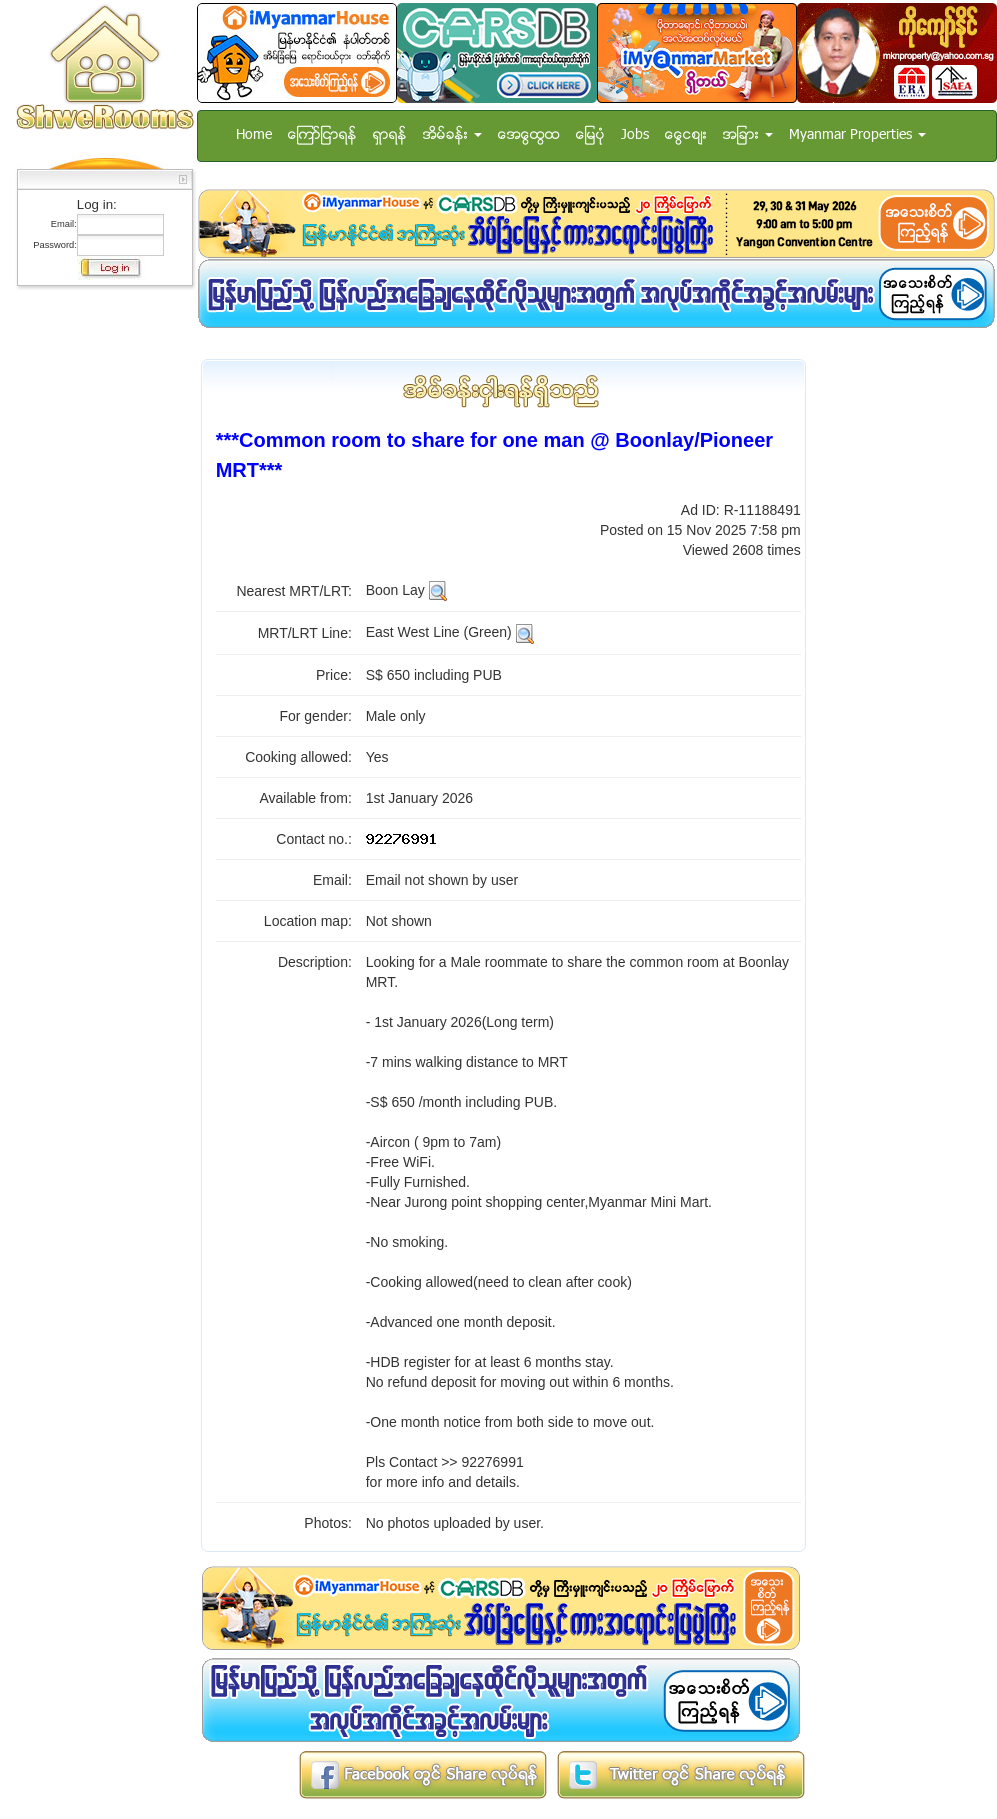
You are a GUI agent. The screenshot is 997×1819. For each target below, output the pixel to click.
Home (254, 135)
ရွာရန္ (390, 135)
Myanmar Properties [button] (857, 135)
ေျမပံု (590, 135)
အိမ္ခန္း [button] (452, 135)
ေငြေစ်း (686, 135)
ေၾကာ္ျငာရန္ (322, 135)
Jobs (635, 135)
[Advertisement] (99, 595)
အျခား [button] (748, 135)
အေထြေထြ (529, 135)
